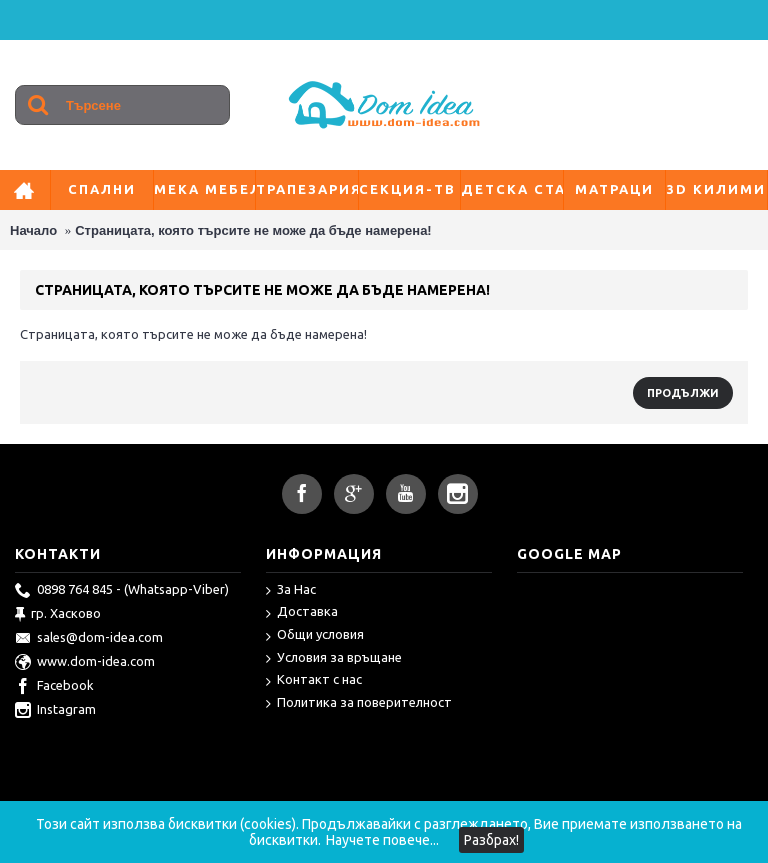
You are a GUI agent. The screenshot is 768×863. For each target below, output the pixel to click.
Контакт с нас (314, 680)
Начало (33, 230)
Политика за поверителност (359, 703)
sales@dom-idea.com (89, 639)
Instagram (55, 711)
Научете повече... (382, 840)
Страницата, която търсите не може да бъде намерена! (253, 230)
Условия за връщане (334, 658)
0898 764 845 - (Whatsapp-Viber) (122, 591)
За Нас (291, 590)
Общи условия (315, 635)
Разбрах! (491, 840)
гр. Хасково (58, 615)
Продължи (683, 393)
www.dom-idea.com (85, 663)
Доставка (302, 612)
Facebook (54, 687)
